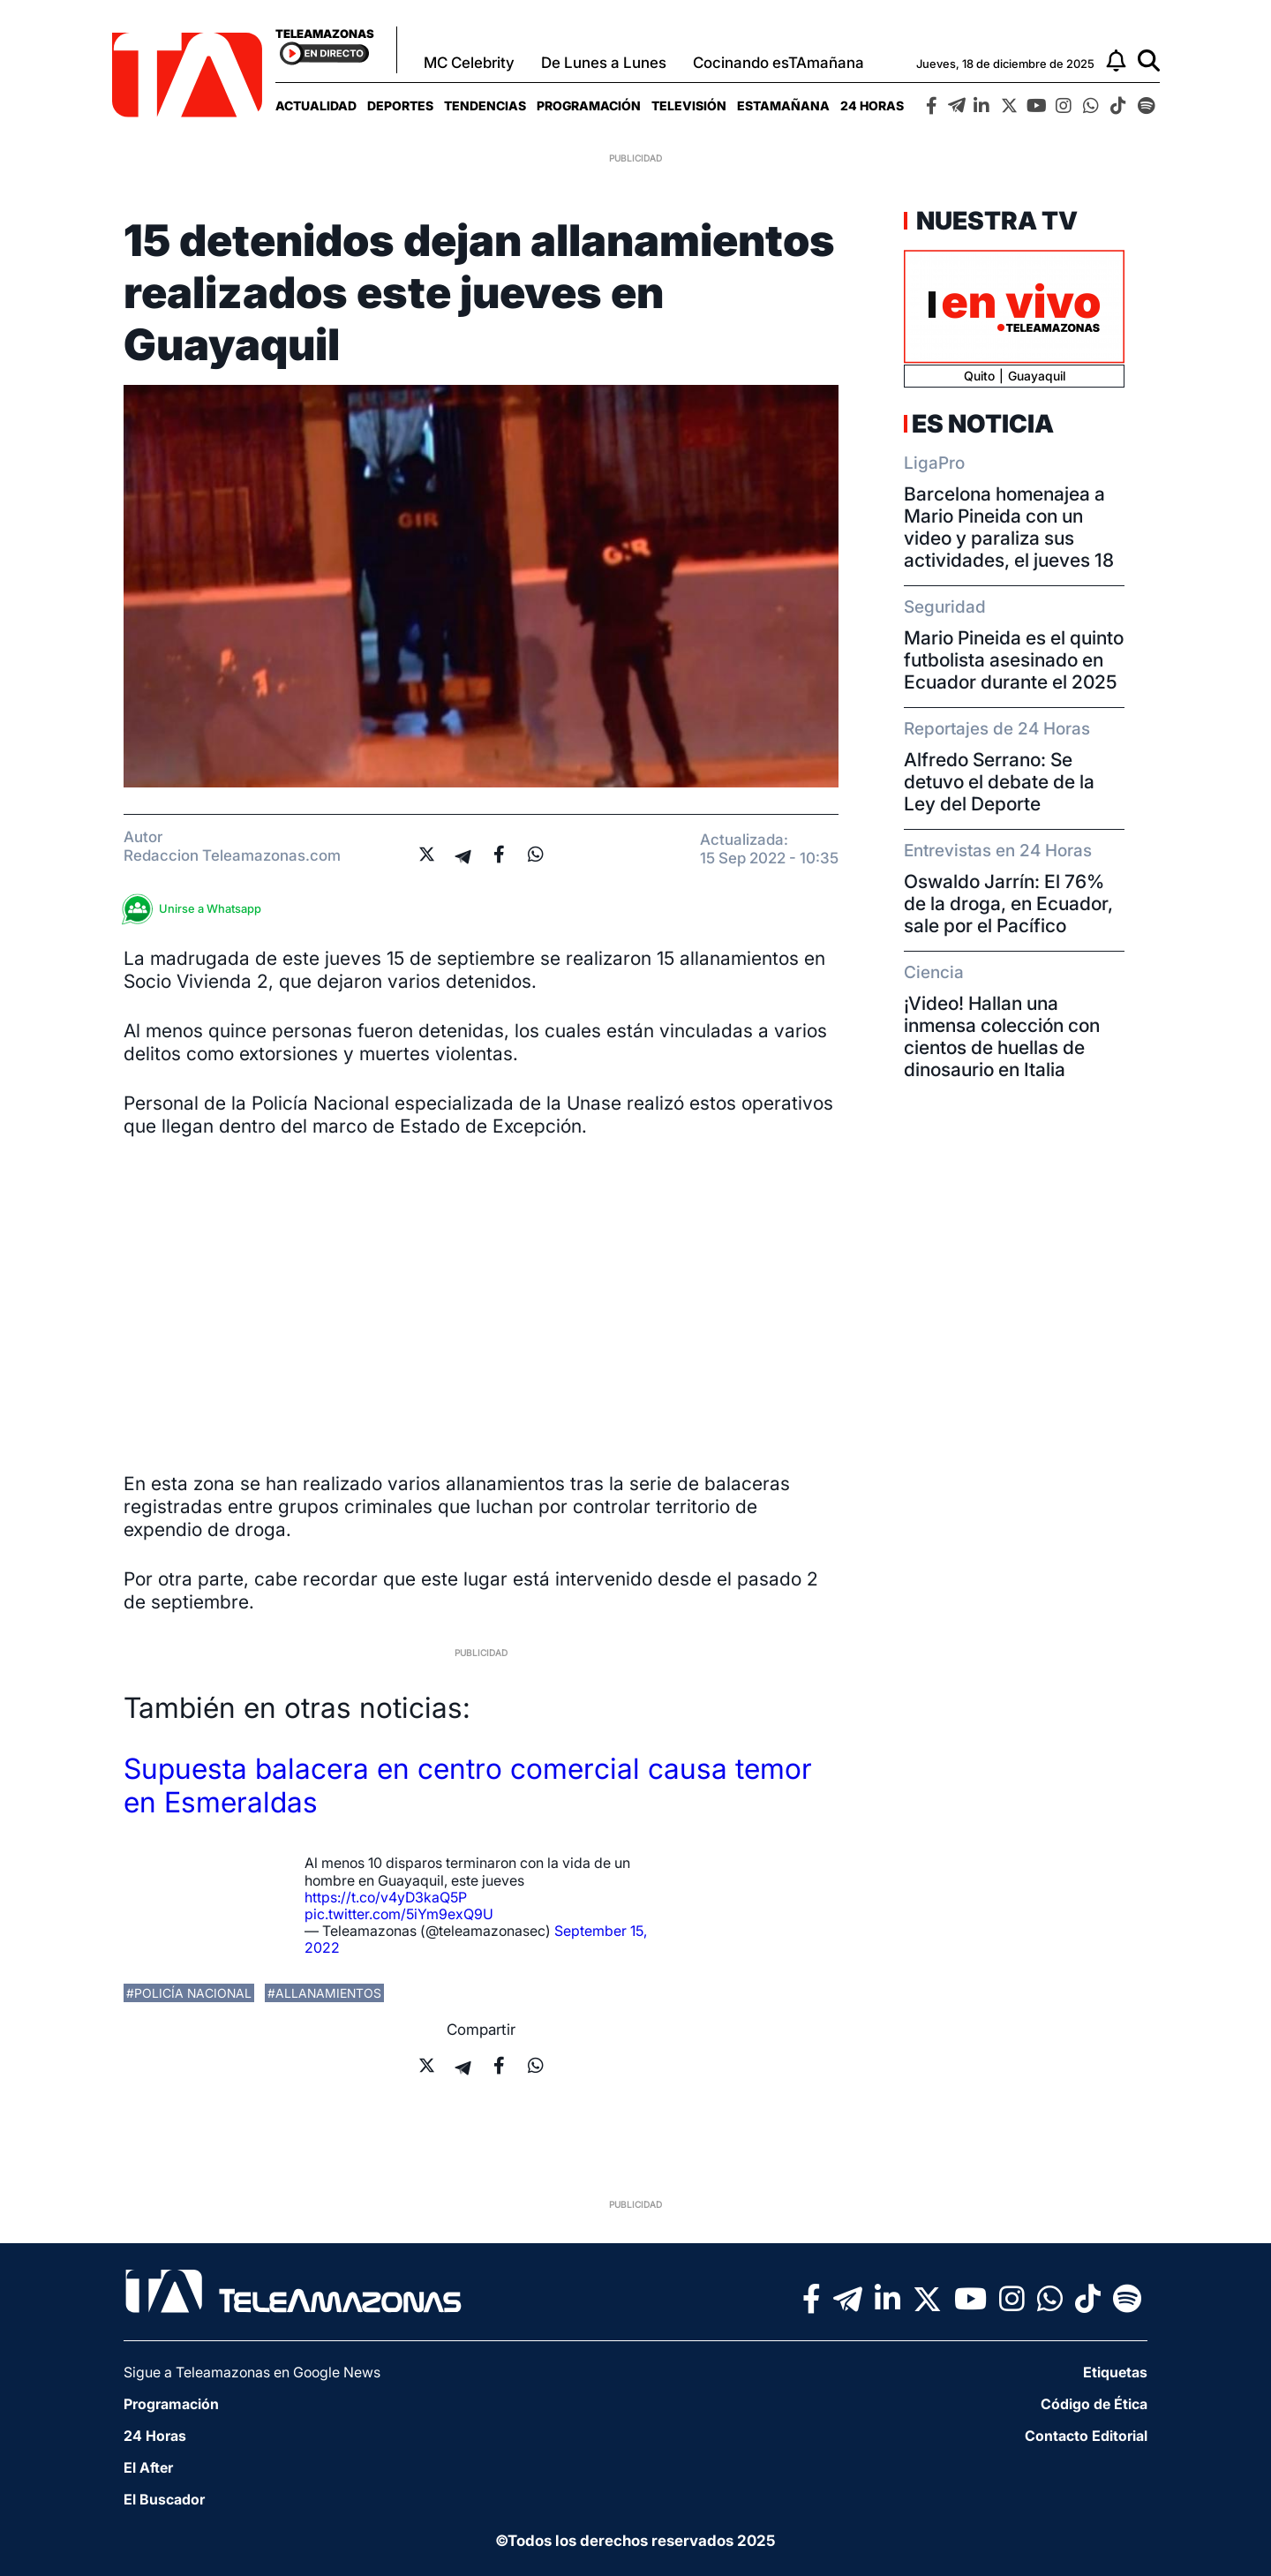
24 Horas (872, 105)
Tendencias (485, 105)
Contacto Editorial (1086, 2435)
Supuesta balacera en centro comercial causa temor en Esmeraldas (468, 1785)
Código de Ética (1094, 2404)
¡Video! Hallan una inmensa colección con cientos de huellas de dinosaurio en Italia (1002, 1036)
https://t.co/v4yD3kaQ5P (386, 1897)
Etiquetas (1115, 2372)
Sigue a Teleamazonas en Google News (252, 2372)
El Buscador (164, 2499)
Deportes (400, 105)
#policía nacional (189, 1992)
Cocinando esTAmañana (778, 63)
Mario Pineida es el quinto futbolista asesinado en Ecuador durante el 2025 (1014, 660)
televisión (688, 105)
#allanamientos (324, 1992)
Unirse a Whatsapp (196, 909)
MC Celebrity (469, 63)
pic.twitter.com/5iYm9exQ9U (399, 1914)
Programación (589, 105)
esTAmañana (783, 105)
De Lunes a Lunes (603, 63)
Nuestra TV (995, 221)
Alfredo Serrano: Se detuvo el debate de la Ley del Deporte (999, 782)
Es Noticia (983, 424)
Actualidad (316, 105)
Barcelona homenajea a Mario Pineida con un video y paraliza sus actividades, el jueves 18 (1009, 527)
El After (148, 2467)
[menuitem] (316, 105)
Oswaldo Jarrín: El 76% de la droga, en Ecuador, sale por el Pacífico (1008, 903)
